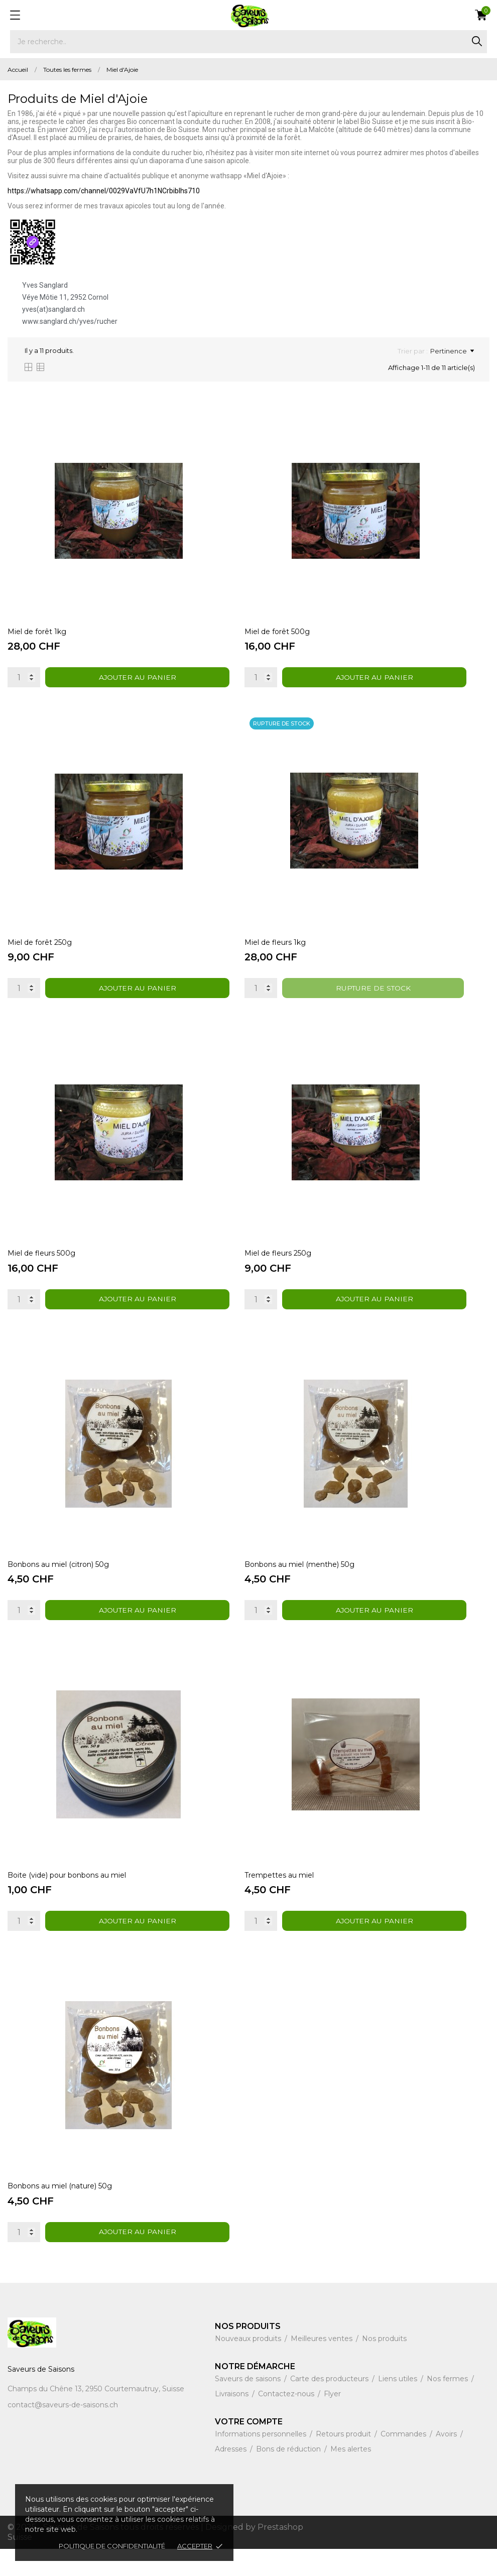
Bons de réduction (289, 2476)
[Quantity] (24, 682)
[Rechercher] (248, 41)
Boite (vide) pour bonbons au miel (67, 1897)
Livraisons (233, 2420)
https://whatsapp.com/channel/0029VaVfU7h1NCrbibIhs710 (104, 191)
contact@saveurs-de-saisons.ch (63, 2431)
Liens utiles (398, 2405)
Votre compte (249, 2449)
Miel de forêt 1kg (37, 636)
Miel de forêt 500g (278, 636)
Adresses (231, 2476)
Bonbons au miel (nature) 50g (60, 2213)
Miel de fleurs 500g (41, 1266)
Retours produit (344, 2461)
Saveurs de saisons (249, 2405)
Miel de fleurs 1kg (276, 951)
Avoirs (447, 2461)
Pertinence (452, 351)
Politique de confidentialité (112, 2546)
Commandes (404, 2461)
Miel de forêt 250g (40, 951)
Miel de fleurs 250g (278, 1266)
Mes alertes (350, 2476)
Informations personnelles (261, 2461)
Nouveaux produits (249, 2365)
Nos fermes (448, 2405)
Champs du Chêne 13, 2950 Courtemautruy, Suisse (96, 2415)
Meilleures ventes (322, 2365)
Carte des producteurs (330, 2405)
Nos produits (384, 2365)
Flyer (332, 2420)
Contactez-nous (287, 2420)
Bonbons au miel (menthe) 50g (300, 1582)
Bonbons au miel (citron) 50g (58, 1582)
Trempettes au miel (280, 1897)
